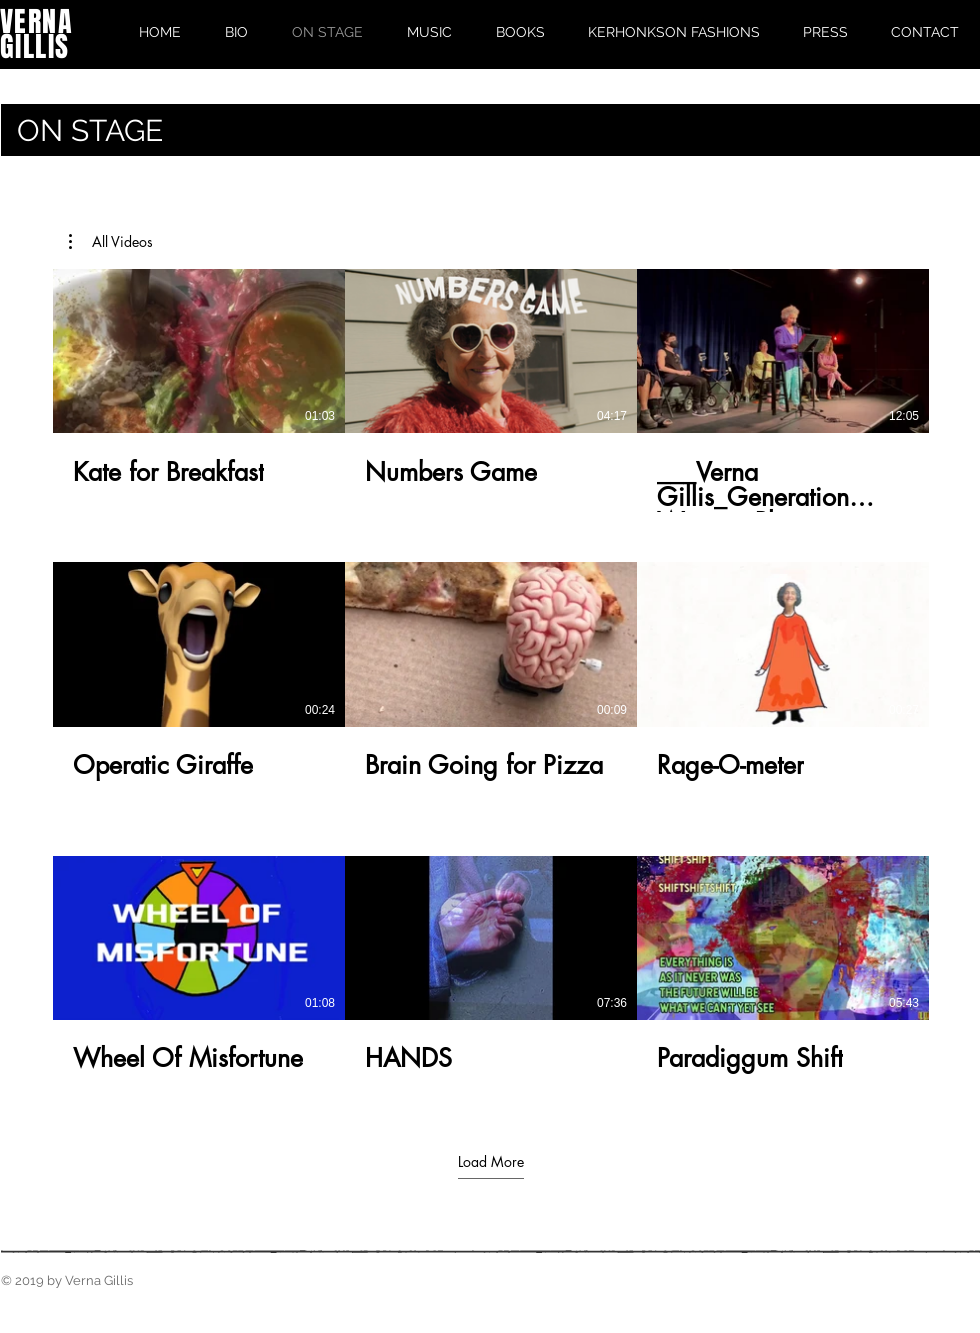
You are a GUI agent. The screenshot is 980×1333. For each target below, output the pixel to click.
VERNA (36, 21)
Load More (491, 1162)
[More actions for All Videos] (111, 242)
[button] (111, 242)
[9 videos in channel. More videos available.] (491, 684)
